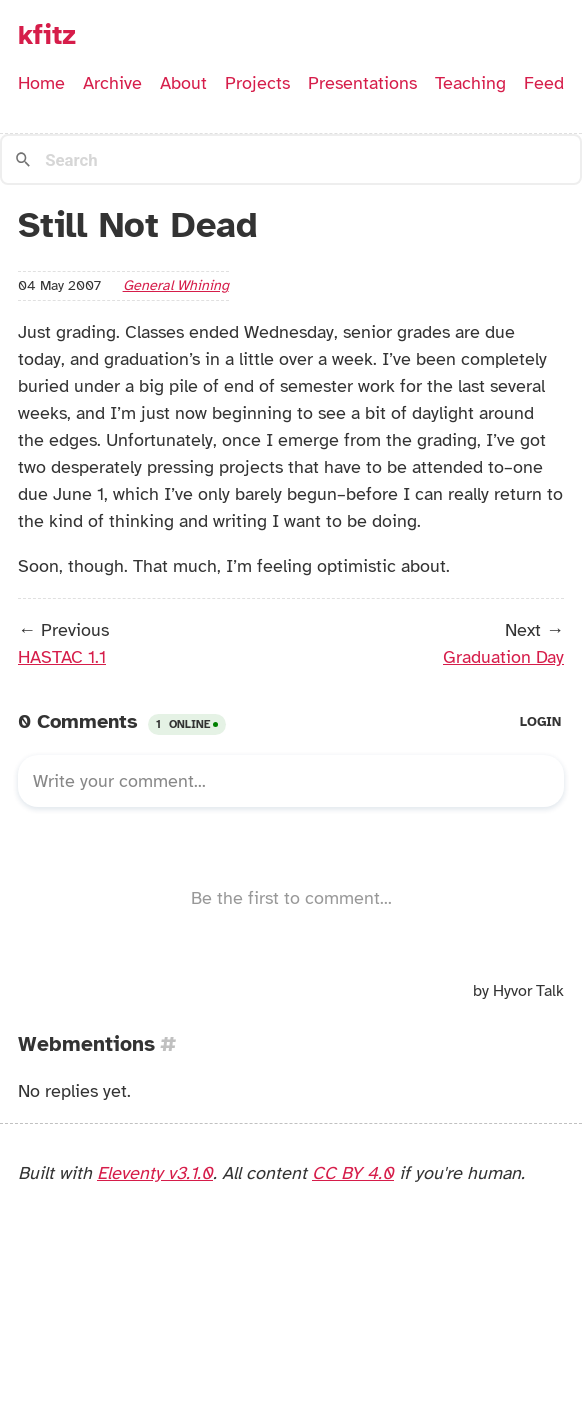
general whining (176, 285)
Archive (112, 83)
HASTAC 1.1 (62, 657)
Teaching (470, 83)
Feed (544, 83)
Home (41, 83)
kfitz (47, 35)
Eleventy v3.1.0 (155, 1173)
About (183, 83)
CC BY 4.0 (353, 1173)
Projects (257, 83)
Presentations (362, 83)
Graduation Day (503, 657)
